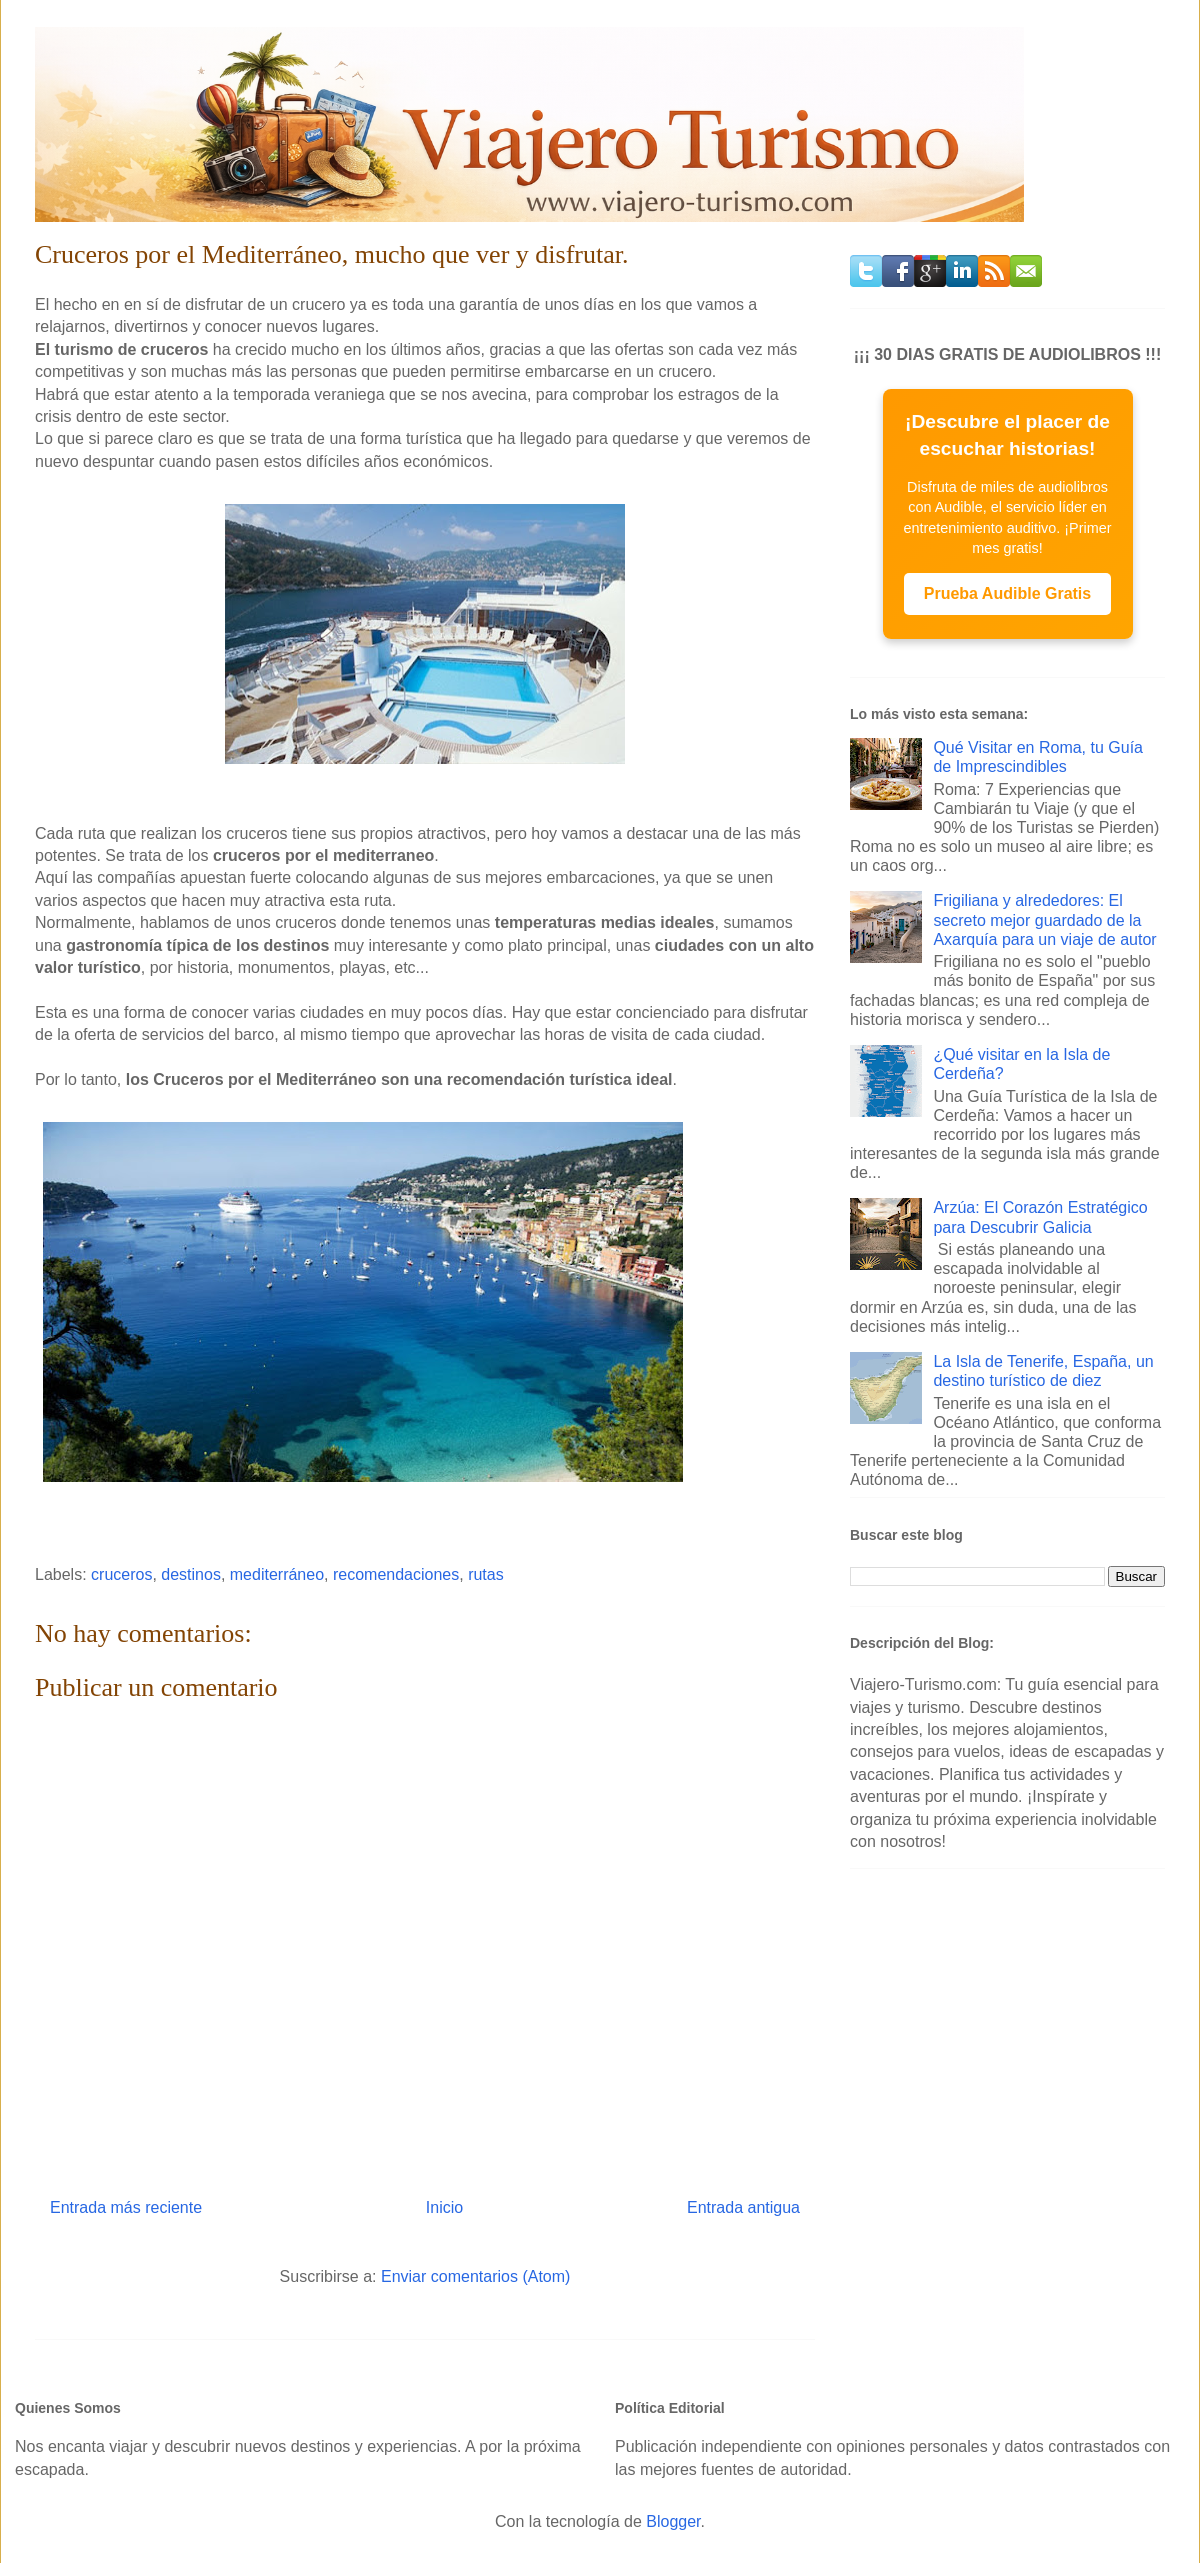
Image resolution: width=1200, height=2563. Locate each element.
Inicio (444, 2207)
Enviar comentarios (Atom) (475, 2276)
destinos (191, 1574)
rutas (486, 1574)
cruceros (121, 1574)
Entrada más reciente (126, 2207)
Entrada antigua (743, 2207)
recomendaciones (396, 1574)
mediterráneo (277, 1574)
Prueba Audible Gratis (1007, 593)
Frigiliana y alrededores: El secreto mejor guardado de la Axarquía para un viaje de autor (1044, 919)
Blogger (673, 2521)
